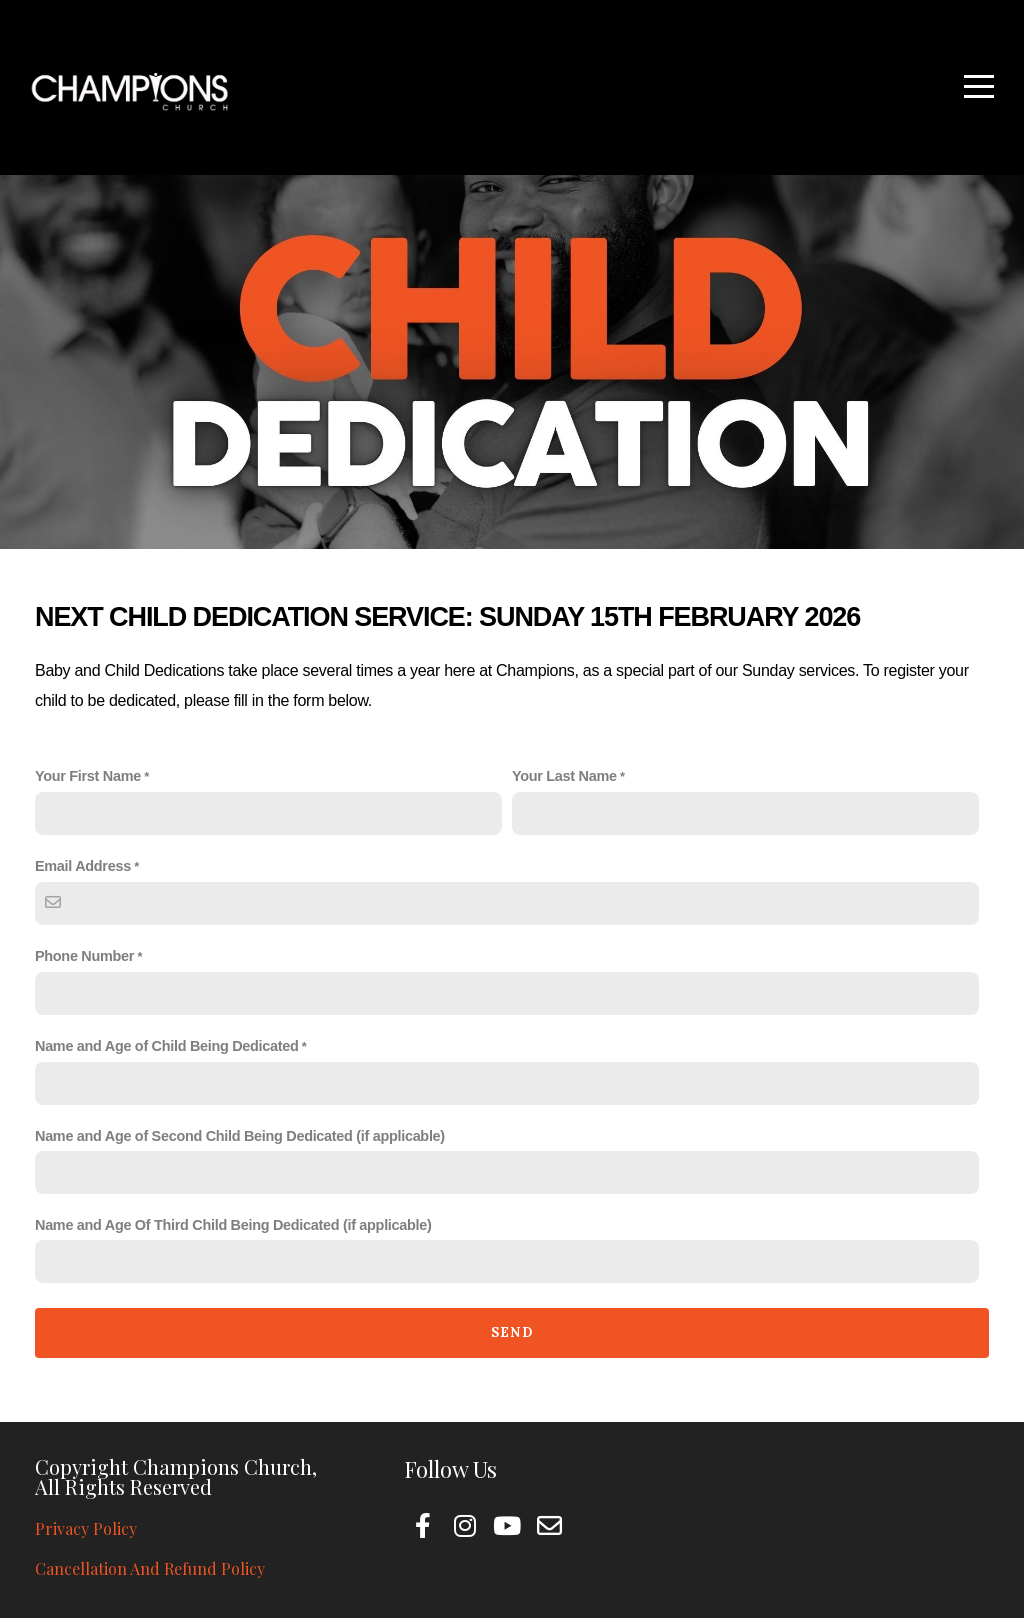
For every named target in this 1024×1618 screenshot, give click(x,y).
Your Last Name (564, 776)
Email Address (83, 866)
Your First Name (88, 776)
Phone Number (84, 956)
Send (512, 1332)
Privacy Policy (86, 1528)
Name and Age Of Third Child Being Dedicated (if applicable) (233, 1225)
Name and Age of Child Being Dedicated (167, 1046)
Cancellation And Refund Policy (150, 1568)
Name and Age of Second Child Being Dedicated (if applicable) (240, 1136)
